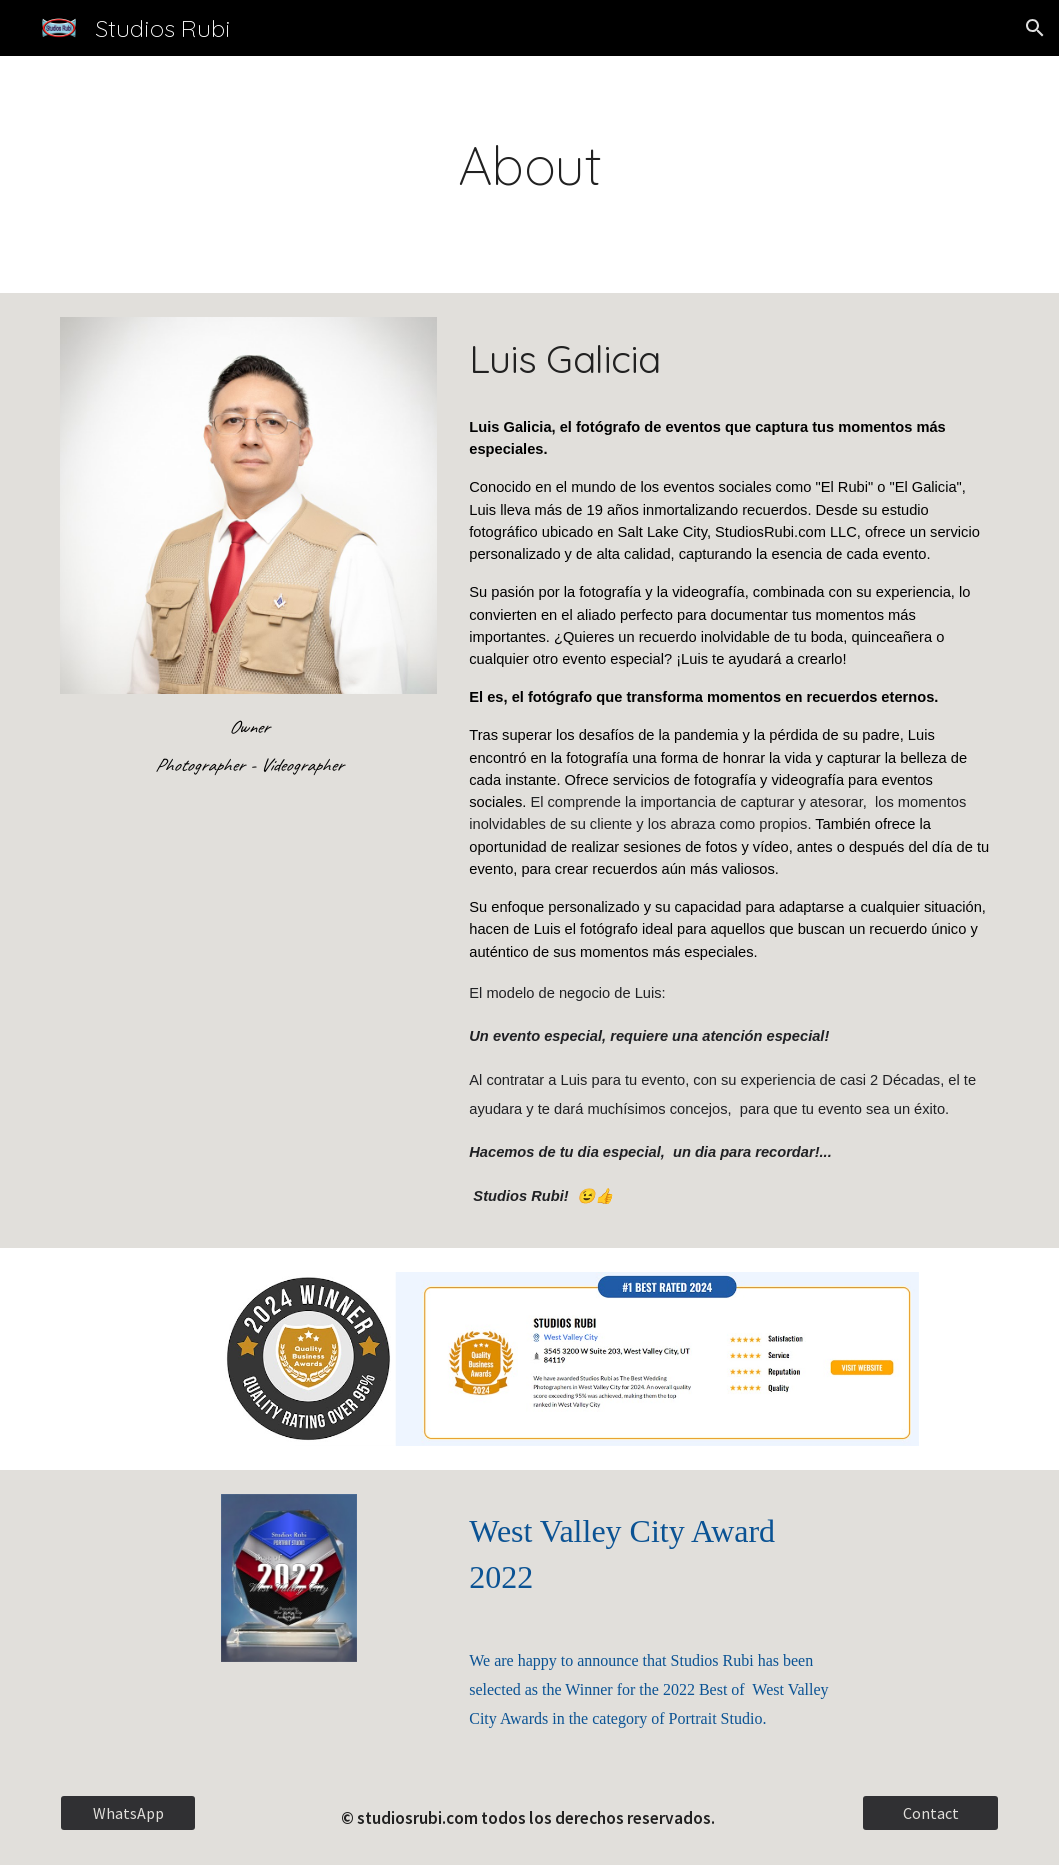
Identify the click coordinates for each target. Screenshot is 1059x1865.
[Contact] (930, 1813)
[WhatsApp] (128, 1813)
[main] (529, 174)
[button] (1035, 28)
